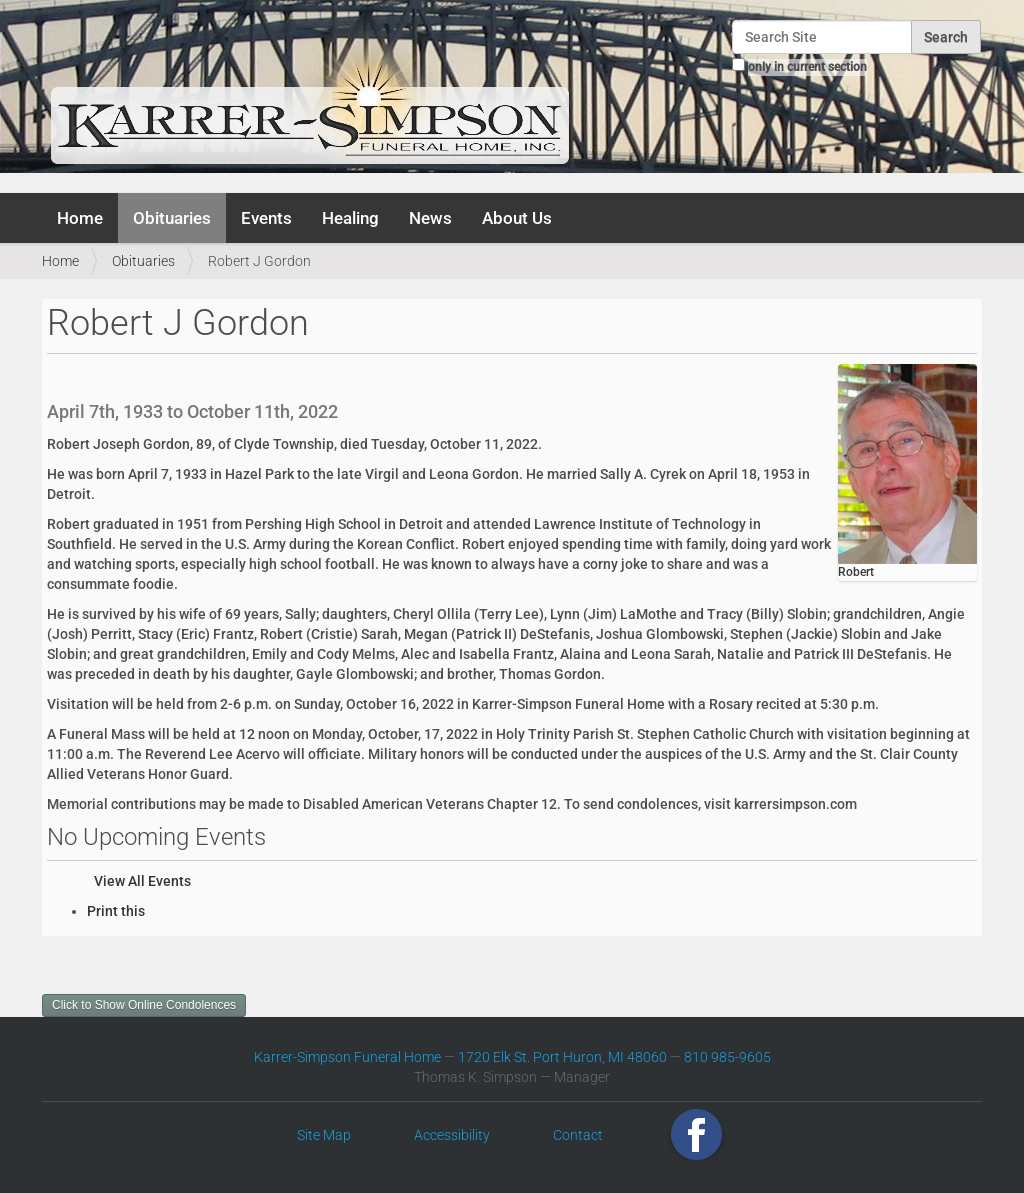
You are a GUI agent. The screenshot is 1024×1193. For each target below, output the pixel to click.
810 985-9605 (727, 1057)
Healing (350, 218)
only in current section (807, 67)
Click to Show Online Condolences (144, 1005)
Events (266, 218)
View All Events (142, 881)
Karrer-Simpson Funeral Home (347, 1057)
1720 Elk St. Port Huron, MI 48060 (562, 1057)
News (430, 218)
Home (80, 218)
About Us (517, 218)
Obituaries (172, 218)
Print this (116, 911)
